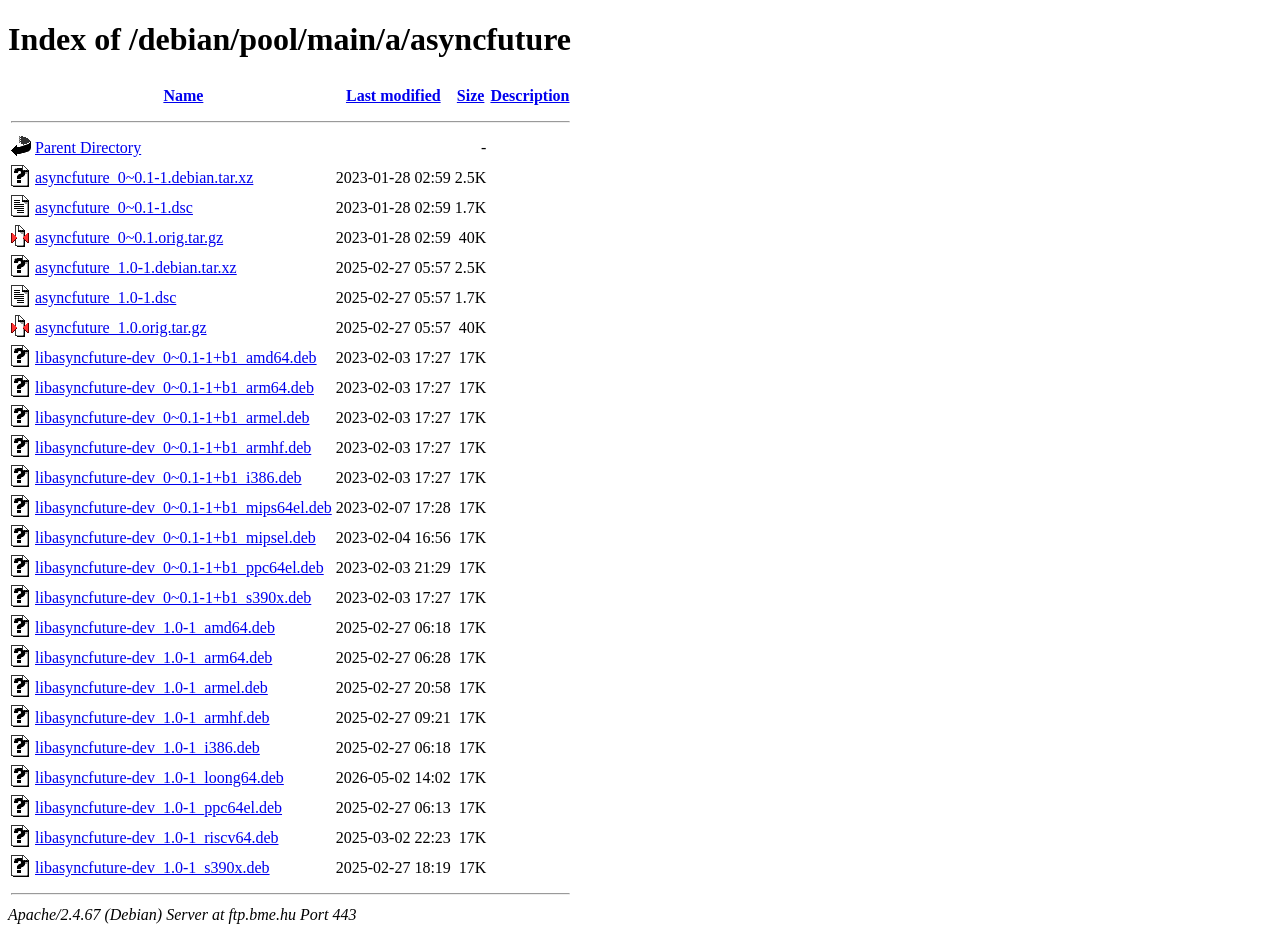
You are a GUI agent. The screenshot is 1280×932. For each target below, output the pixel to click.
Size (471, 95)
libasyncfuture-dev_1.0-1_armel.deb (151, 687)
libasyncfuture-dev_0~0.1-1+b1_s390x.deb (173, 597)
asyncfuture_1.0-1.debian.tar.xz (136, 267)
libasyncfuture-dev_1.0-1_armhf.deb (152, 717)
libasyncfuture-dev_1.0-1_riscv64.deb (156, 837)
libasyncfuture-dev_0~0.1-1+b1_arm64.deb (174, 387)
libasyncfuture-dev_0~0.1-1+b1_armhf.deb (173, 447)
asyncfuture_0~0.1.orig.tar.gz (129, 237)
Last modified (393, 95)
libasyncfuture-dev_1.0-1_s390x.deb (152, 867)
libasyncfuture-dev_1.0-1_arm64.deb (153, 657)
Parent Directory (88, 147)
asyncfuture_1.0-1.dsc (105, 297)
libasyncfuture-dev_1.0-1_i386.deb (147, 747)
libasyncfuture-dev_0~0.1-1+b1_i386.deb (168, 477)
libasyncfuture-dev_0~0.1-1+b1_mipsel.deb (175, 537)
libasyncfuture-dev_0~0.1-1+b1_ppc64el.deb (179, 567)
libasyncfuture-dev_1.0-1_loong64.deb (159, 777)
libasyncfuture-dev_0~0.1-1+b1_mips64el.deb (183, 507)
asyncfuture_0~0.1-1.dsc (114, 207)
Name (183, 95)
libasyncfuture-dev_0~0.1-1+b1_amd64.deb (176, 357)
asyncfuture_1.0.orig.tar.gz (121, 327)
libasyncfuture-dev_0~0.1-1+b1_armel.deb (172, 417)
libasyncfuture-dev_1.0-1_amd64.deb (155, 627)
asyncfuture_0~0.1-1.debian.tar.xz (144, 177)
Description (529, 95)
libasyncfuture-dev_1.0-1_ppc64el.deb (158, 807)
